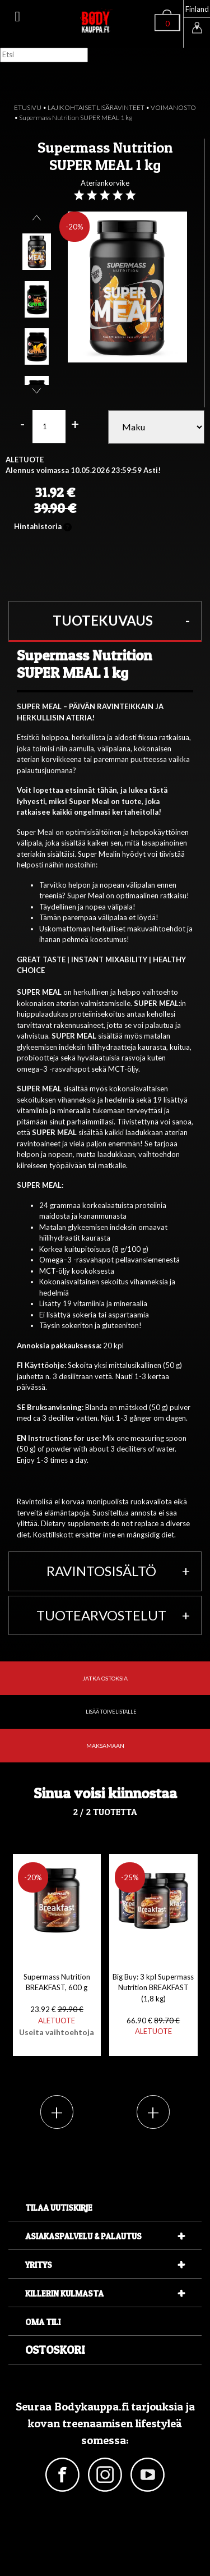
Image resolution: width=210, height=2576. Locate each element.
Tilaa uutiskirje (58, 2207)
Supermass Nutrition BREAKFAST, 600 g (56, 2004)
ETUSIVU (27, 107)
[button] (105, 621)
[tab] (105, 621)
